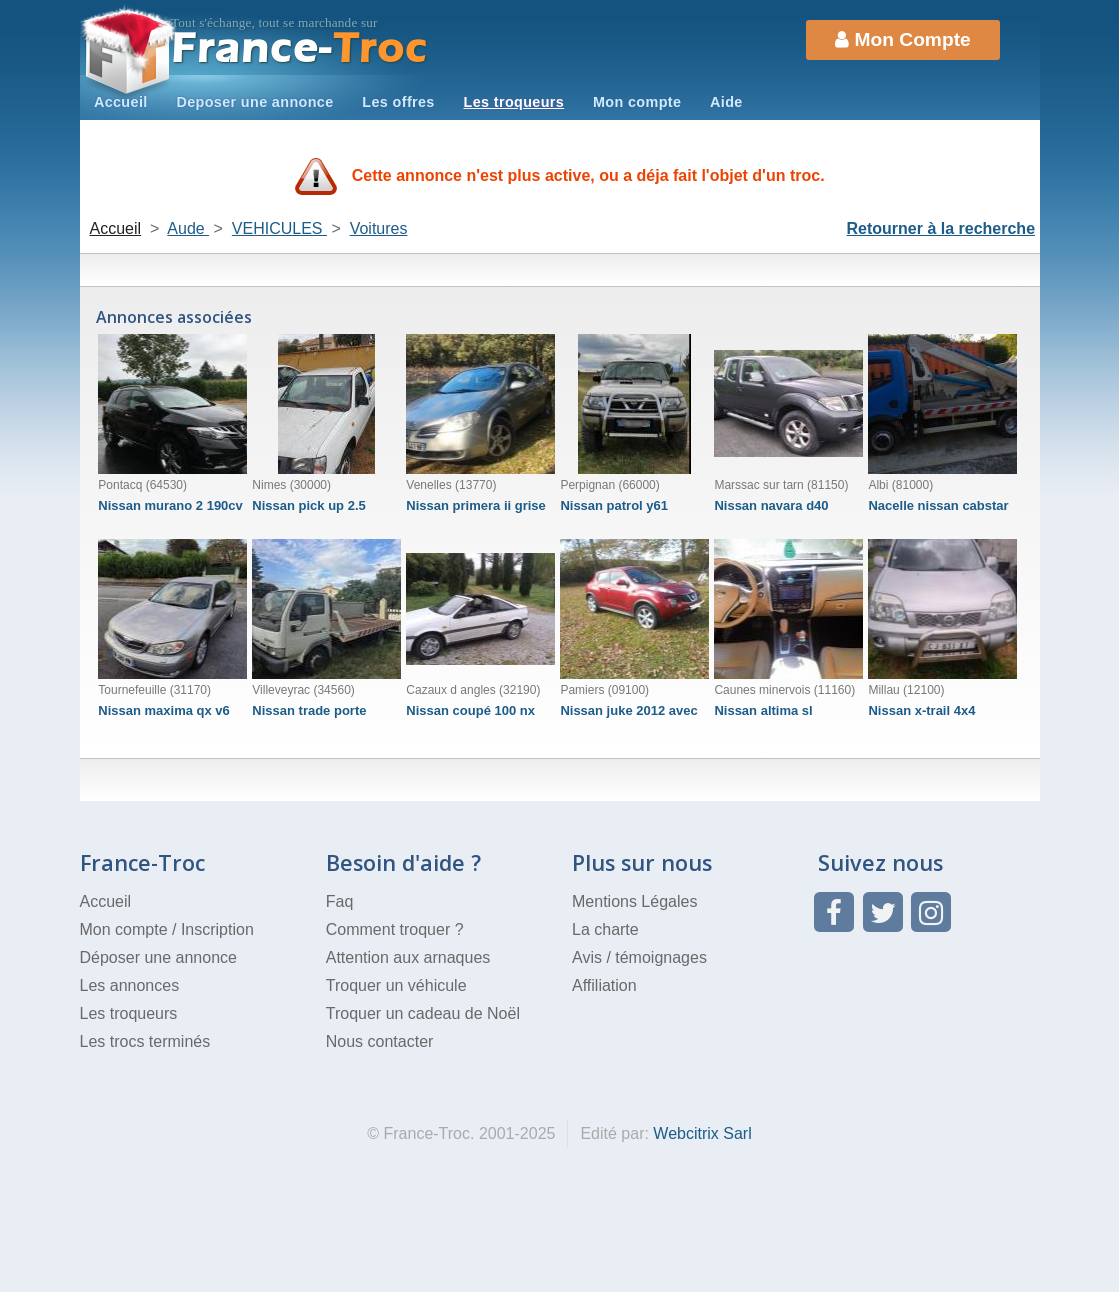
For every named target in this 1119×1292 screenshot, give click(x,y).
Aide (726, 102)
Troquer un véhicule (396, 985)
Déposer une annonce (158, 957)
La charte (605, 929)
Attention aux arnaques (408, 957)
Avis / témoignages (639, 957)
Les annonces (130, 985)
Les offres (398, 102)
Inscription (217, 929)
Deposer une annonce (254, 102)
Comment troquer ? (395, 929)
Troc (299, 48)
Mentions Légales (634, 901)
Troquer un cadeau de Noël (423, 1013)
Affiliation (604, 985)
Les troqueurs (514, 102)
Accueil (121, 102)
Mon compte (637, 102)
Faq (340, 901)
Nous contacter (380, 1041)
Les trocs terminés (145, 1041)
